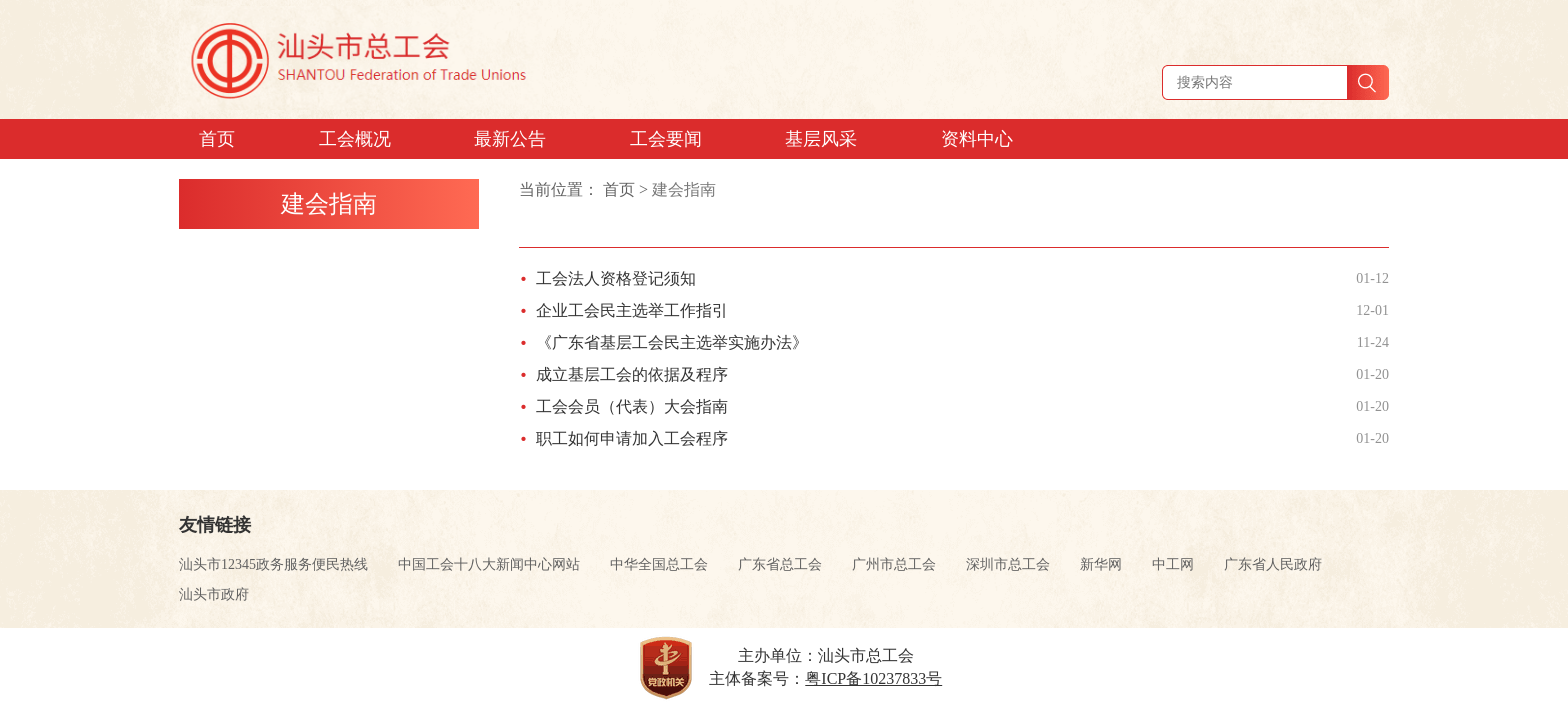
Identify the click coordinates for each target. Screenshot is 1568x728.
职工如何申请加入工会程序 (632, 438)
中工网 (1173, 564)
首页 (619, 189)
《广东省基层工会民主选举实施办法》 (672, 342)
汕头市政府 (214, 594)
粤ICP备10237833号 (873, 678)
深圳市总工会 (1008, 564)
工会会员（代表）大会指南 (632, 406)
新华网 (1101, 564)
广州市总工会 (894, 564)
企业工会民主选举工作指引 (632, 310)
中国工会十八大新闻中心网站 (489, 564)
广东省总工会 (780, 564)
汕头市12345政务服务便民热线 (273, 564)
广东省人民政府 (1273, 564)
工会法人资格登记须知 (616, 278)
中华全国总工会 (659, 564)
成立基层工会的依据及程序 (632, 374)
